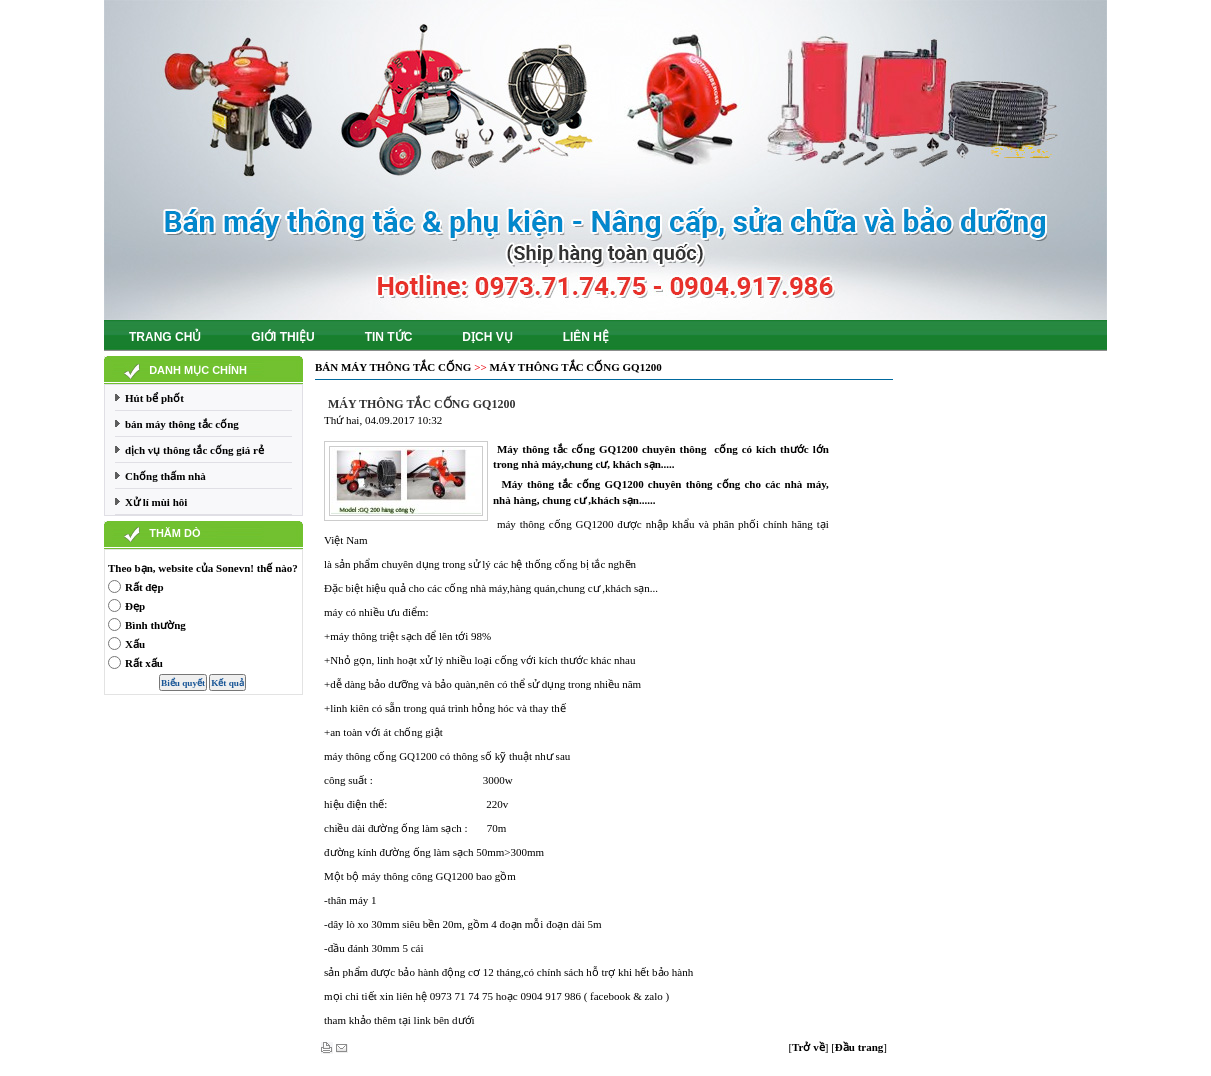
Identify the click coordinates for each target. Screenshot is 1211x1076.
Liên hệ (586, 337)
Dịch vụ (487, 337)
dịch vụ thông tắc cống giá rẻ (194, 450)
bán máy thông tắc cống (182, 424)
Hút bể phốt (154, 398)
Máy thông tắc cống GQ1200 (575, 367)
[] (808, 1047)
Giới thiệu (282, 337)
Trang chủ (165, 337)
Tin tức (389, 337)
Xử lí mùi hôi (156, 502)
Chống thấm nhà (165, 476)
